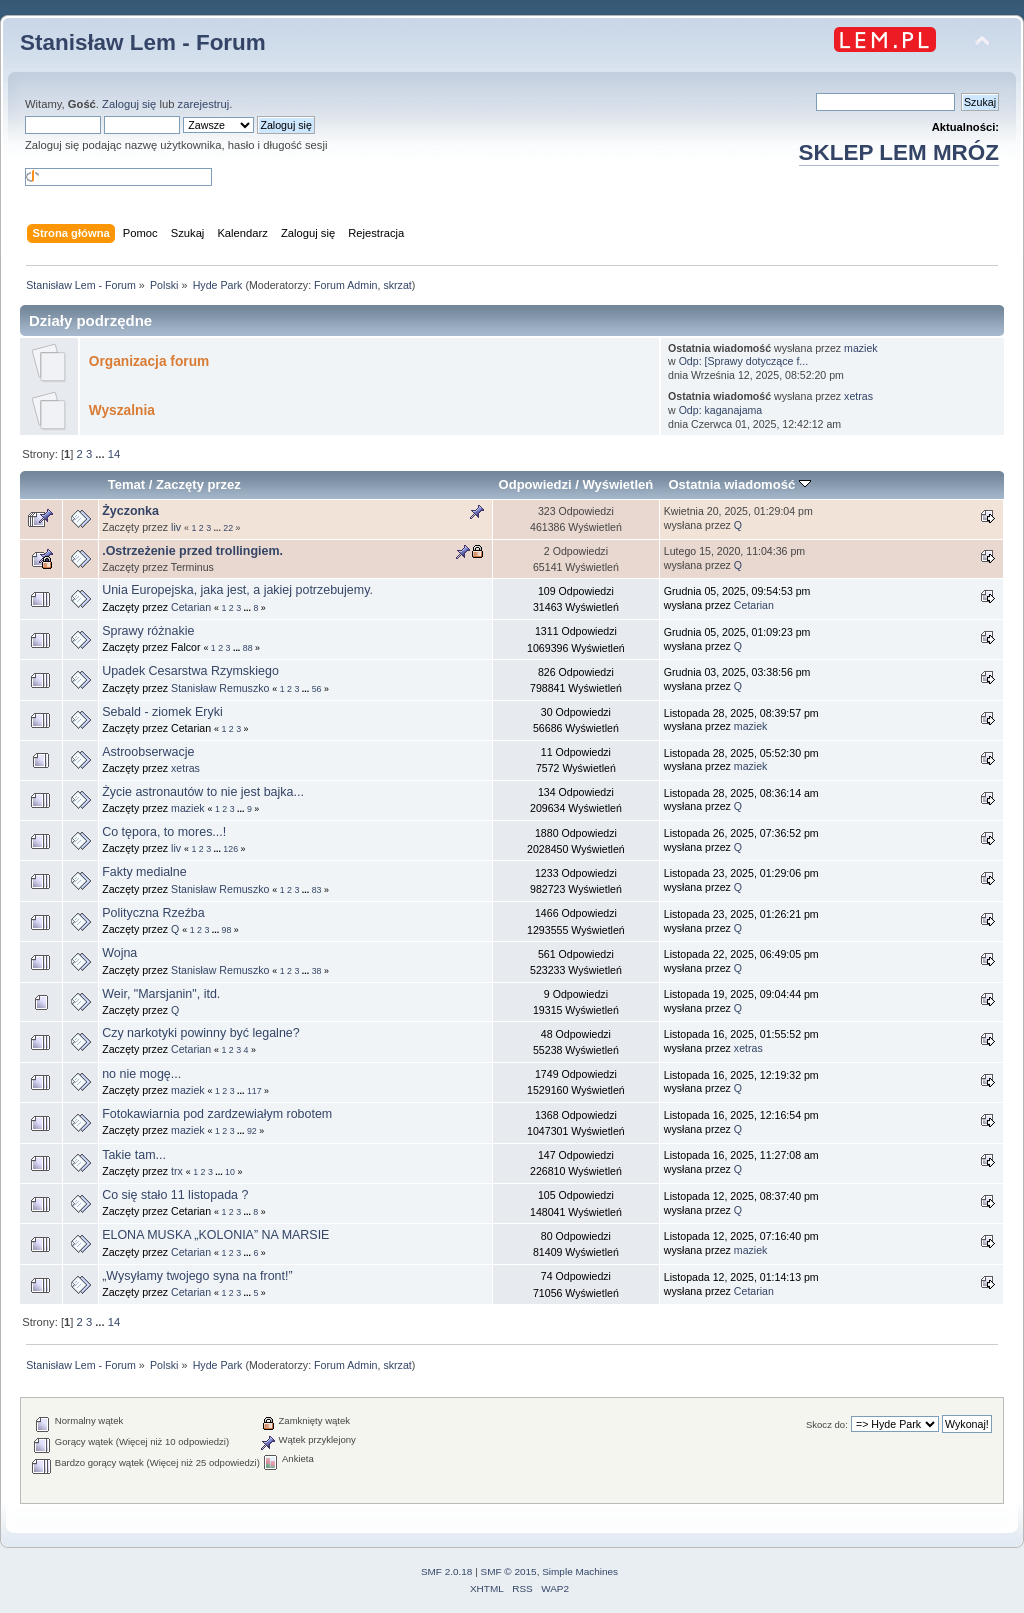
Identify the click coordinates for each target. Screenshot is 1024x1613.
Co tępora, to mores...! (164, 832)
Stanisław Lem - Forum (143, 42)
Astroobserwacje (148, 752)
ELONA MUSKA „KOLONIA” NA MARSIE (215, 1235)
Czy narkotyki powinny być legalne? (201, 1033)
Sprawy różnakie (148, 631)
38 (317, 971)
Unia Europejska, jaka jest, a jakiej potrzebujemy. (237, 590)
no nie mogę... (141, 1074)
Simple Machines (580, 1571)
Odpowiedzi (535, 484)
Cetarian (191, 607)
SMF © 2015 (509, 1571)
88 (248, 648)
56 (317, 689)
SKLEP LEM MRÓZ (899, 152)
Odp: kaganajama (721, 410)
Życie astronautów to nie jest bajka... (203, 792)
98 (227, 930)
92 (252, 1131)
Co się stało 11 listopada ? (175, 1195)
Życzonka (130, 511)
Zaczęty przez (198, 484)
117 (254, 1091)
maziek (861, 348)
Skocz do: (827, 1424)
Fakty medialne (144, 872)
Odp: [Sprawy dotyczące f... (744, 361)
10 (230, 1172)
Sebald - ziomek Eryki (162, 712)
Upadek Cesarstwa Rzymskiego (190, 671)
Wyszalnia (122, 410)
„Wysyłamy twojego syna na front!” (197, 1276)
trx (177, 1171)
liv (176, 527)
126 (230, 849)
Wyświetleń (618, 484)
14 (114, 454)
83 (317, 890)
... (101, 454)
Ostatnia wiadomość (739, 484)
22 (228, 528)
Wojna (119, 953)
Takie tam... (134, 1155)
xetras (858, 396)
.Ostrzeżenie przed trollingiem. (192, 551)
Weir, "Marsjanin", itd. (161, 994)
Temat (126, 484)
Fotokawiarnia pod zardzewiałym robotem (217, 1114)
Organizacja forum (149, 361)
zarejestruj (204, 104)
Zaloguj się (129, 104)
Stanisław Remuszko (220, 688)
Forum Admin (345, 285)
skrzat (397, 285)
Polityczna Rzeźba (153, 913)
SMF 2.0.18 (447, 1571)
